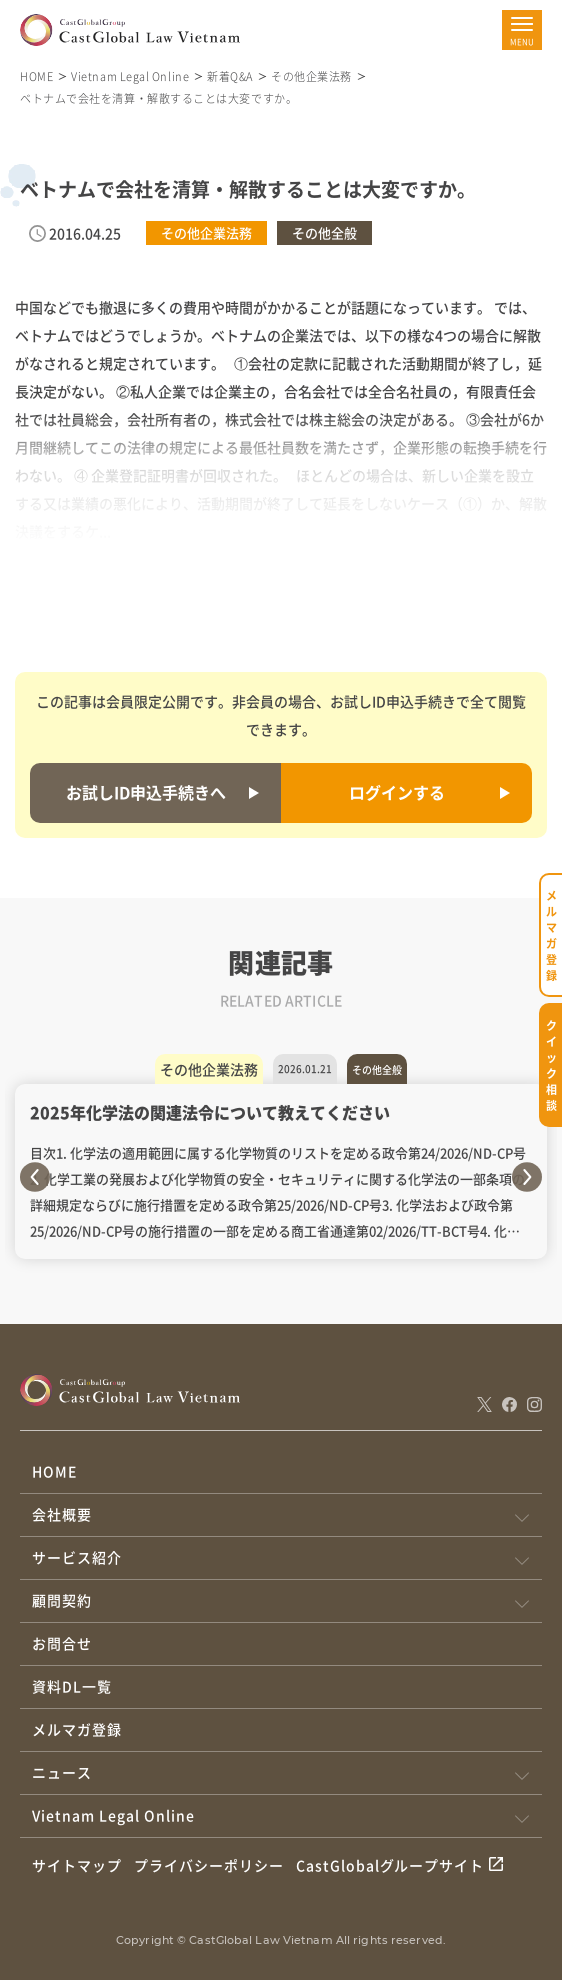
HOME (36, 76)
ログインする (397, 792)
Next (527, 1177)
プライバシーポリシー (209, 1865)
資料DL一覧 (72, 1686)
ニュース (62, 1772)
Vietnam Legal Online (130, 76)
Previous (35, 1177)
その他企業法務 (311, 76)
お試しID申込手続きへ (146, 792)
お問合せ (62, 1643)
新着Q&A (230, 76)
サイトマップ (77, 1865)
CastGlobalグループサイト (390, 1865)
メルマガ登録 (77, 1729)
